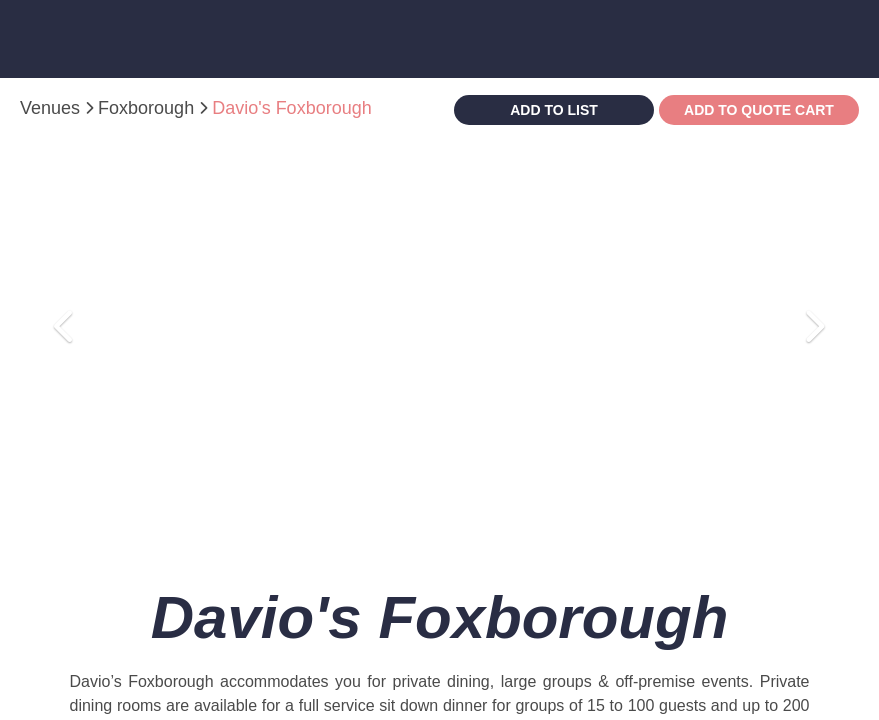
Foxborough (148, 108)
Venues (52, 108)
